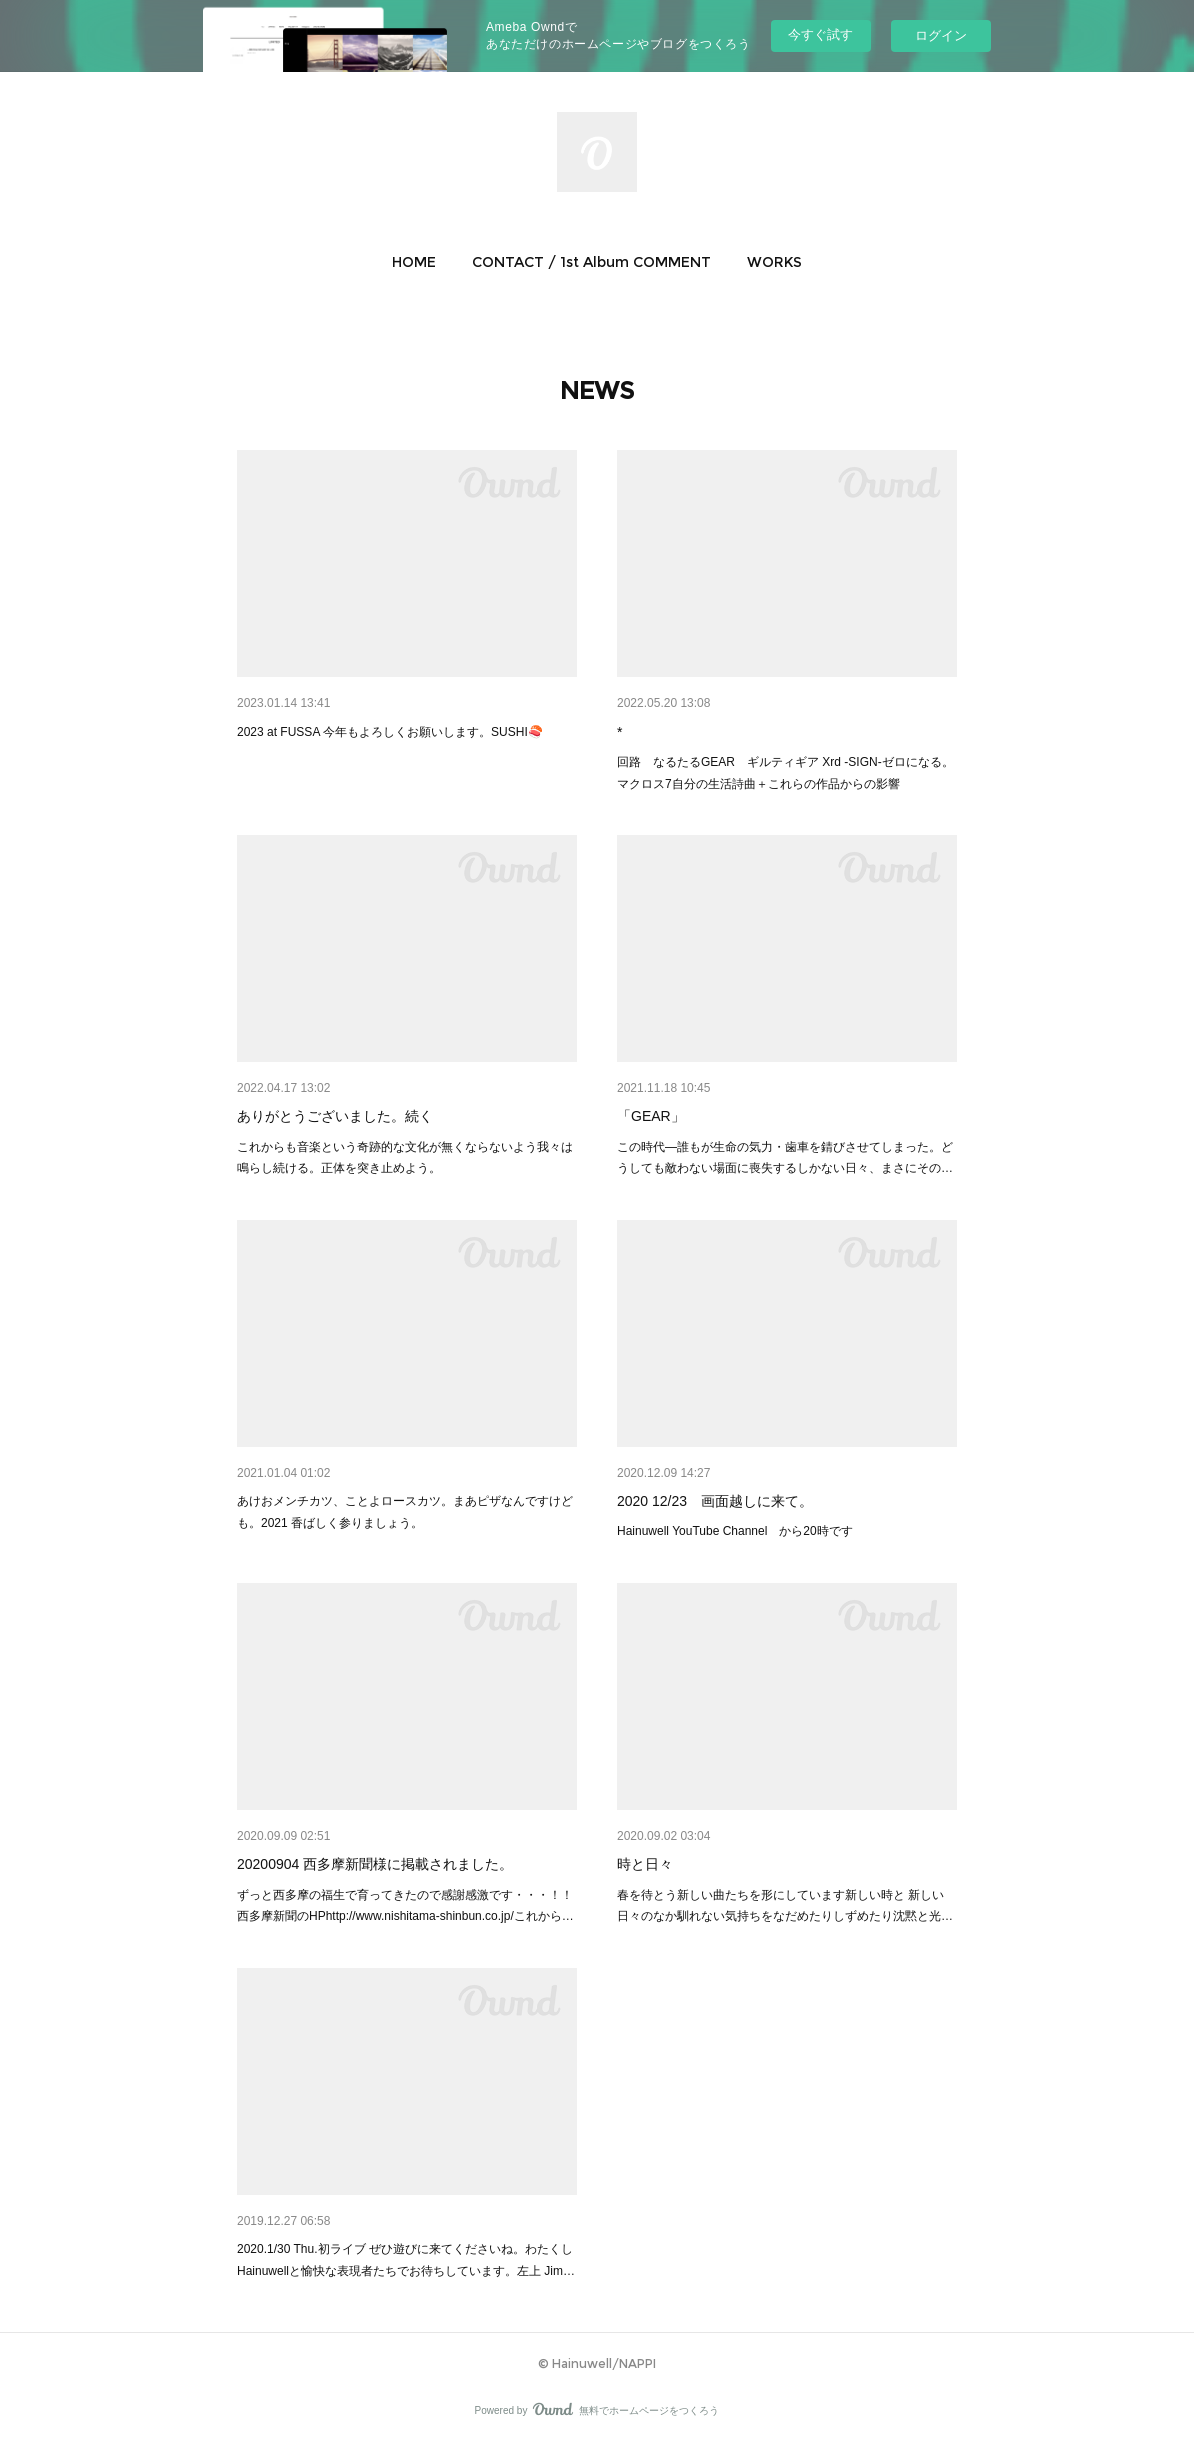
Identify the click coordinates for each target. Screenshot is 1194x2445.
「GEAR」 (651, 1116)
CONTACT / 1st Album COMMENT (591, 262)
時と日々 (645, 1864)
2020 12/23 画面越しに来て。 (715, 1501)
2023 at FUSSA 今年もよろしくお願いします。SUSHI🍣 (390, 732)
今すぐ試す (820, 34)
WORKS (774, 262)
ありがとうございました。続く (335, 1116)
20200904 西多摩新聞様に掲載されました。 (375, 1864)
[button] (414, 262)
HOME (414, 262)
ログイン (941, 35)
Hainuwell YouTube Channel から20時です (735, 1531)
